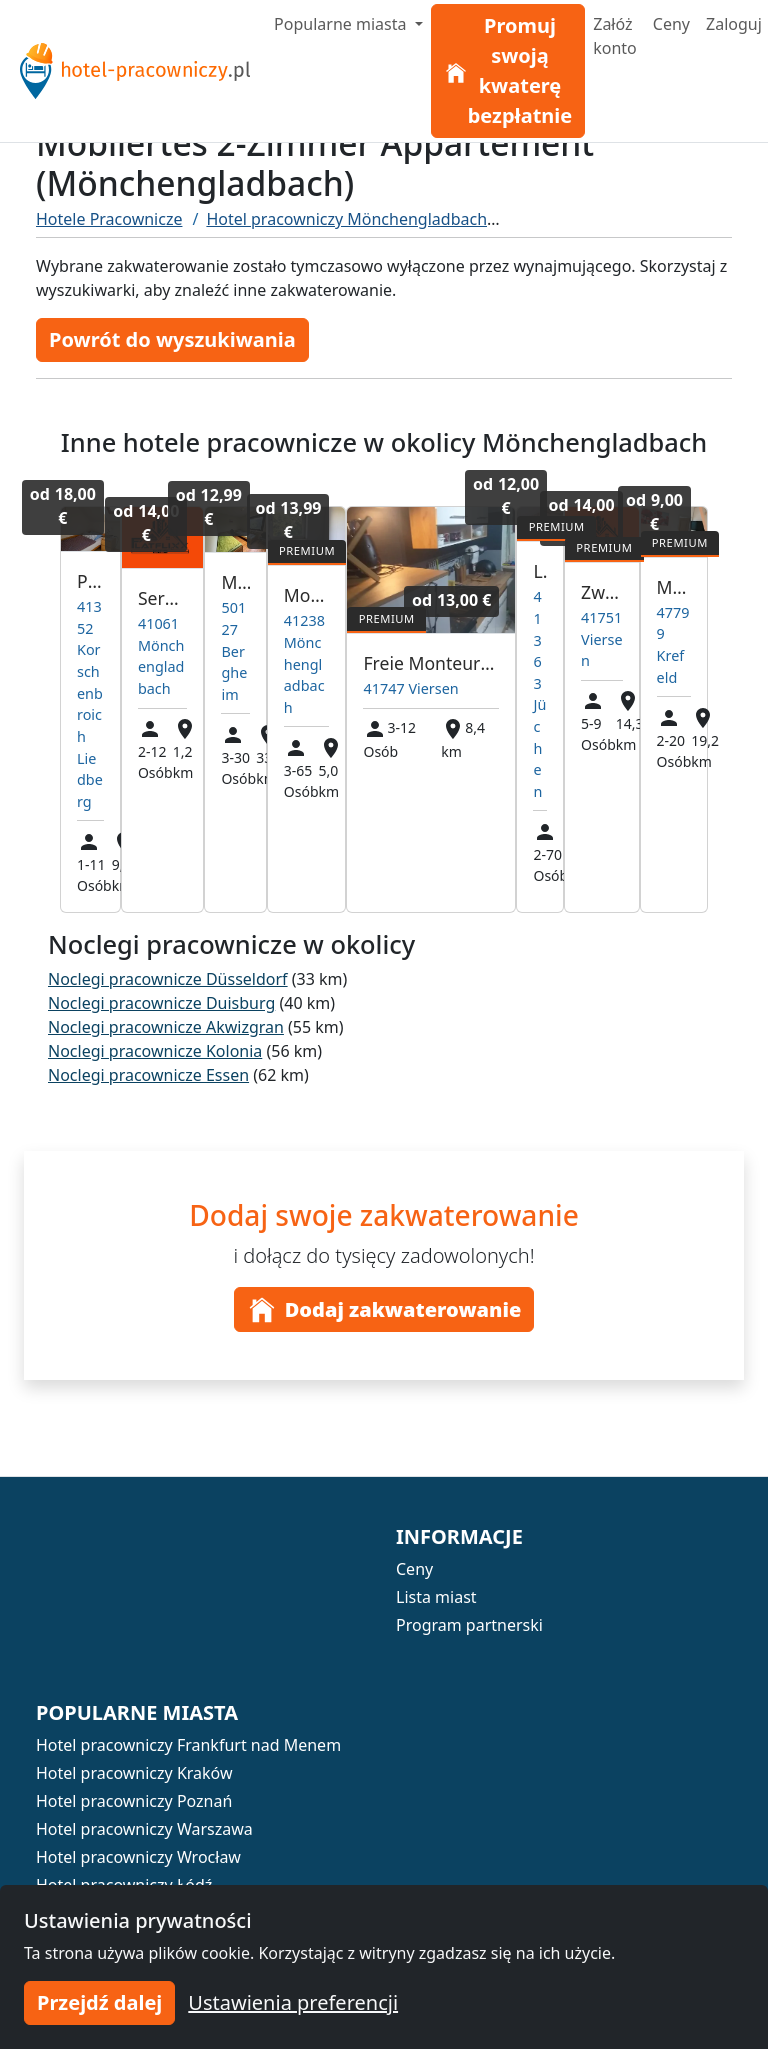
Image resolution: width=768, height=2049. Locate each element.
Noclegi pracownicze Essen (148, 1075)
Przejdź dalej (99, 2002)
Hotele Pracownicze (109, 219)
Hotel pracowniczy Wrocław (138, 1857)
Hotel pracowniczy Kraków (134, 1773)
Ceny (671, 24)
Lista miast (436, 1597)
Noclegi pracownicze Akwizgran (166, 1027)
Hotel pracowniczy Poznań (134, 1801)
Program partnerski (469, 1625)
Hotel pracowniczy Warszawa (144, 1829)
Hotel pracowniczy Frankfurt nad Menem (188, 1745)
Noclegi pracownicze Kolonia (155, 1051)
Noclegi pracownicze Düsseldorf (168, 979)
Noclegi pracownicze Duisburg (161, 1003)
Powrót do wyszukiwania (172, 339)
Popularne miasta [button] (342, 24)
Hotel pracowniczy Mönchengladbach (346, 219)
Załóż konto (615, 36)
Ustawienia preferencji (293, 2002)
